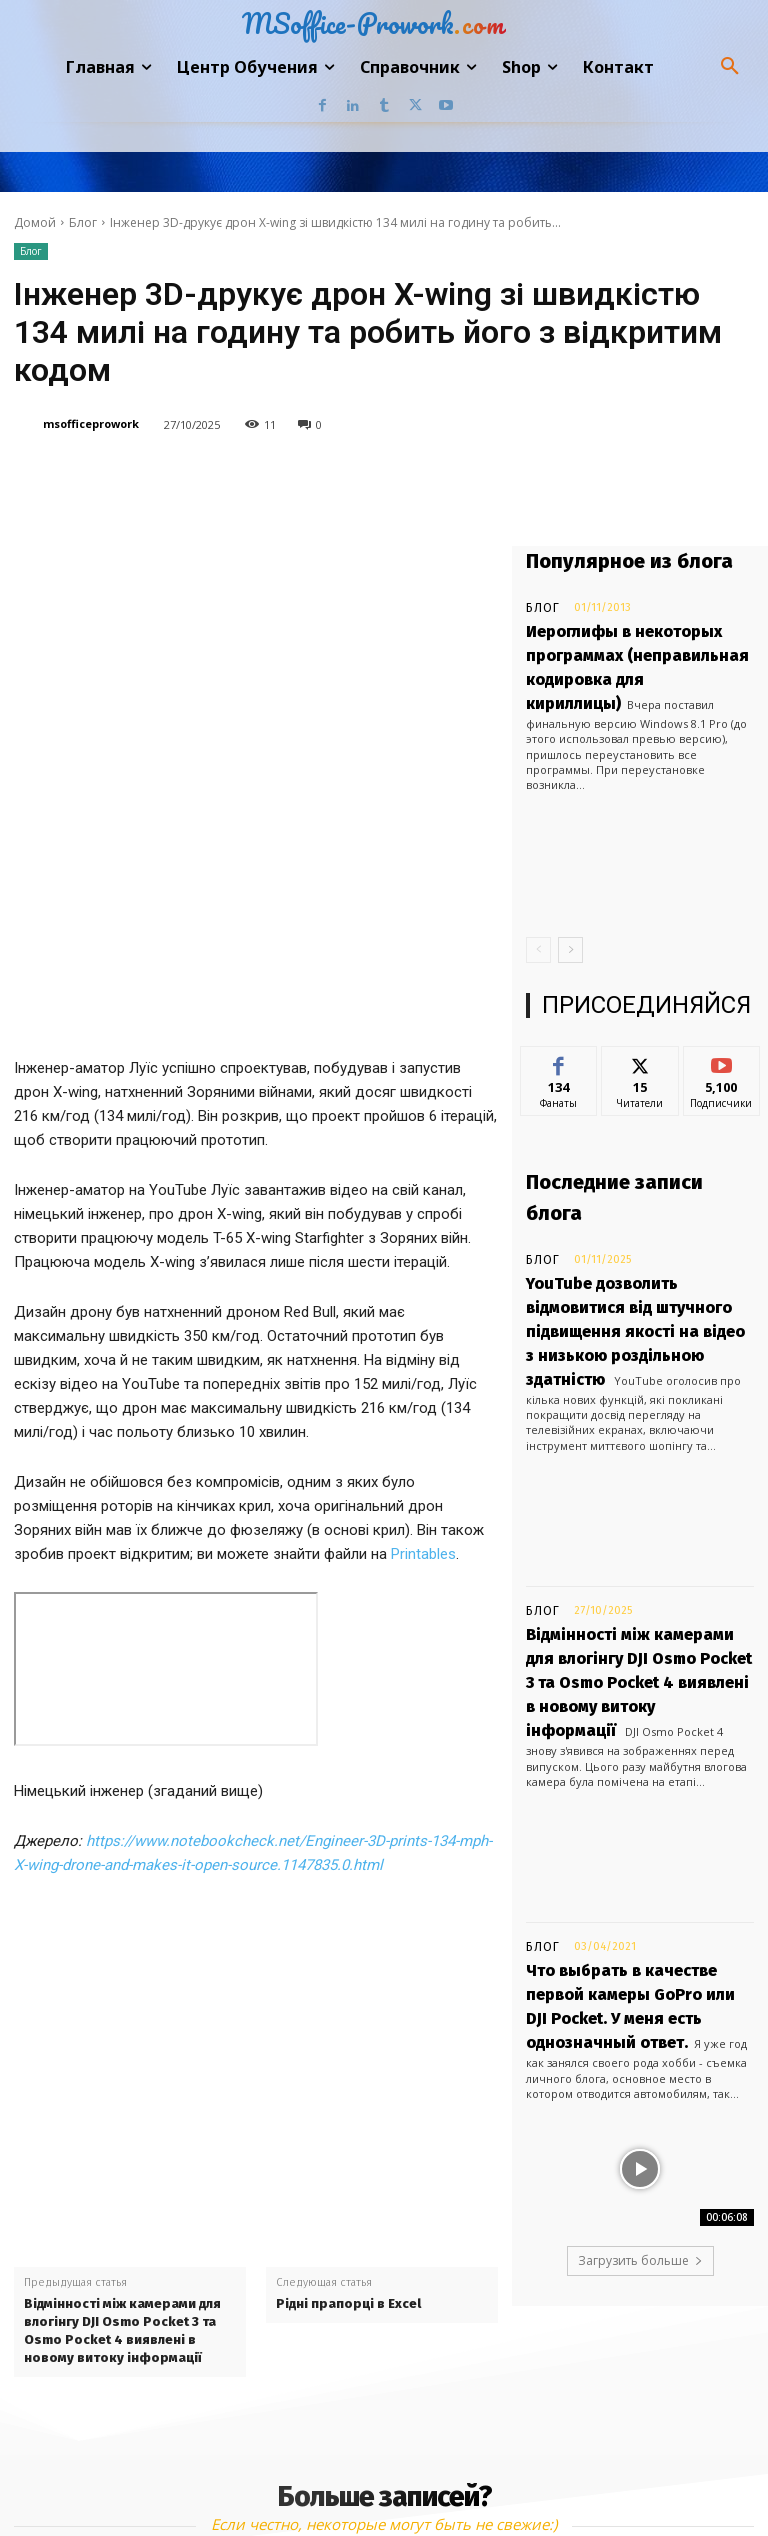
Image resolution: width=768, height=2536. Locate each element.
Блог (83, 222)
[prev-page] (538, 907)
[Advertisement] (256, 1831)
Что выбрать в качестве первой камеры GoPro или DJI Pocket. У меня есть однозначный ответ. (634, 1845)
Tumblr (411, 2480)
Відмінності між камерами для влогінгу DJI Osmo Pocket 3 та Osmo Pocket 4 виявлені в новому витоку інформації (122, 2119)
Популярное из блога (629, 561)
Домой (35, 222)
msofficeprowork (91, 423)
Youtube (596, 2480)
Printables (423, 1342)
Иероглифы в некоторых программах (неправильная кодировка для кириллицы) (619, 645)
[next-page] (570, 907)
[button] (730, 67)
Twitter (501, 2480)
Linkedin (316, 2480)
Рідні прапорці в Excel (348, 2091)
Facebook (211, 2480)
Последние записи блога (614, 1154)
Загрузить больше (640, 2078)
